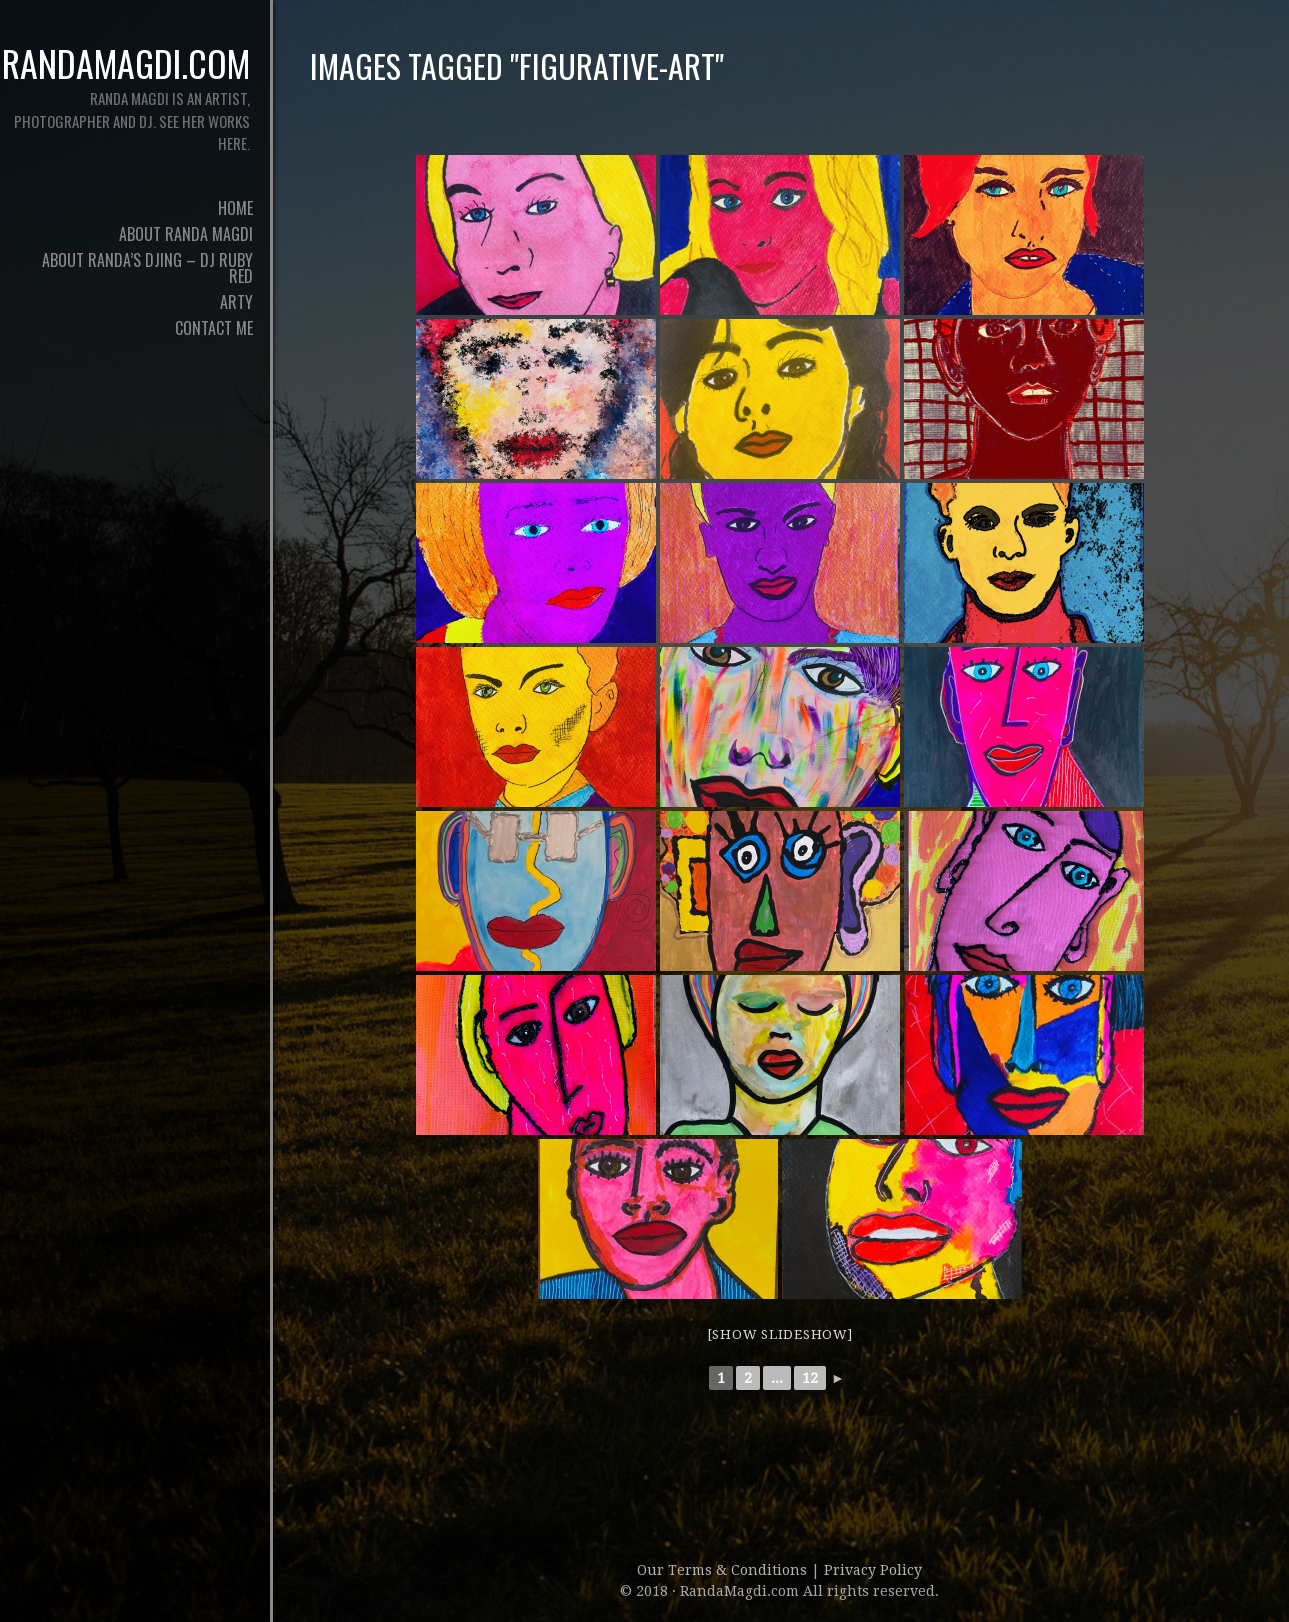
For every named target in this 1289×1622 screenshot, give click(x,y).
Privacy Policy (873, 1570)
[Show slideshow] (780, 1334)
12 (810, 1378)
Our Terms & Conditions (724, 1570)
